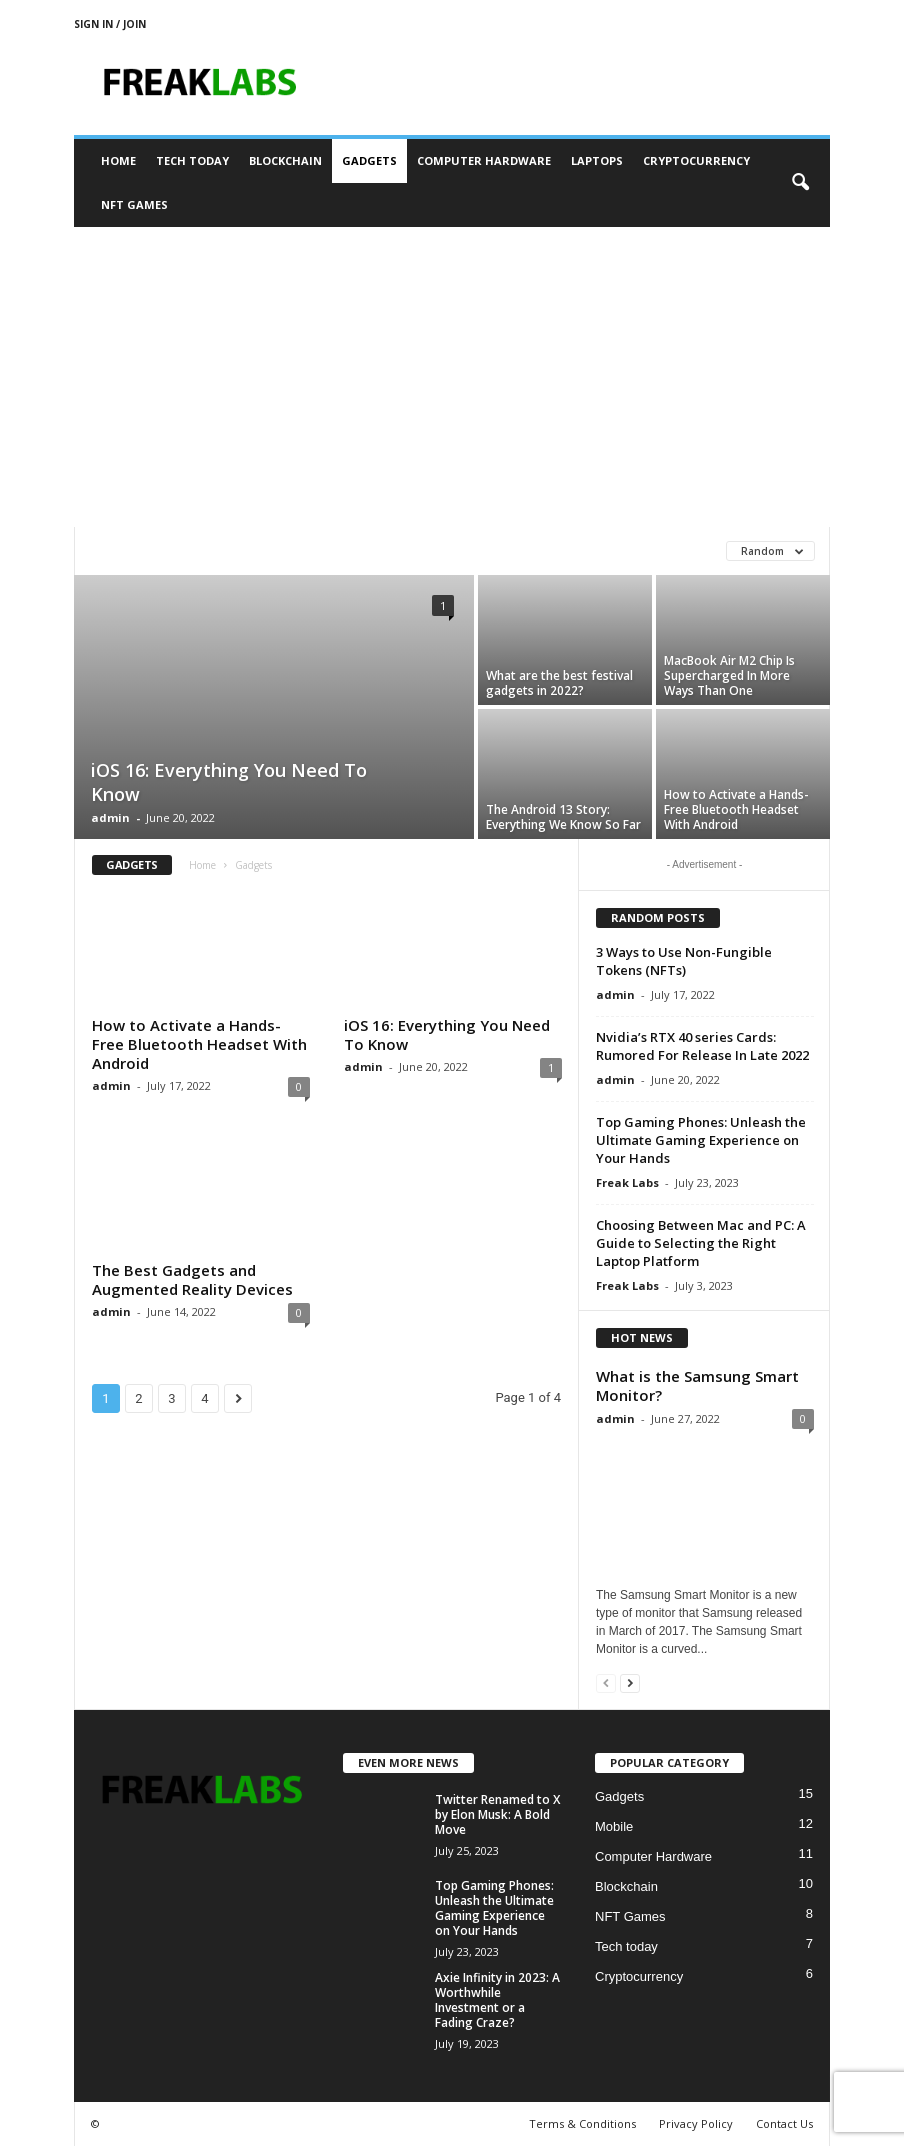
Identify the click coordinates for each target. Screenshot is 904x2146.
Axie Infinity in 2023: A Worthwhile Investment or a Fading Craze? (497, 2000)
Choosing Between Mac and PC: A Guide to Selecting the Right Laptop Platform (701, 1243)
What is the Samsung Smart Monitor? (697, 1385)
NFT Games (134, 204)
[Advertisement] (452, 377)
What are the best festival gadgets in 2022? (559, 683)
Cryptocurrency (696, 160)
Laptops (597, 160)
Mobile (614, 1826)
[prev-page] (606, 1682)
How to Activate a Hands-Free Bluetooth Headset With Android (736, 809)
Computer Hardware (484, 160)
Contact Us (784, 2123)
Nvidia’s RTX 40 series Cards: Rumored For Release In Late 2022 (702, 1046)
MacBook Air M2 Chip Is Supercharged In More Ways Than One (729, 675)
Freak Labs (627, 1182)
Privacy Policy (696, 2123)
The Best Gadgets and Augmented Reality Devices (192, 1279)
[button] (800, 183)
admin (110, 817)
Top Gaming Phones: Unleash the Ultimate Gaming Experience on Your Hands (701, 1140)
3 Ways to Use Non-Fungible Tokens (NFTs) (684, 961)
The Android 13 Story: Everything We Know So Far (563, 817)
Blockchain (285, 160)
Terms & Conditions (582, 2123)
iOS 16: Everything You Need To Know (447, 1034)
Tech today (192, 160)
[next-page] (630, 1682)
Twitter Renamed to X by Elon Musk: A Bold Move (497, 1814)
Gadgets (369, 160)
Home (118, 160)
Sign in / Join (110, 24)
